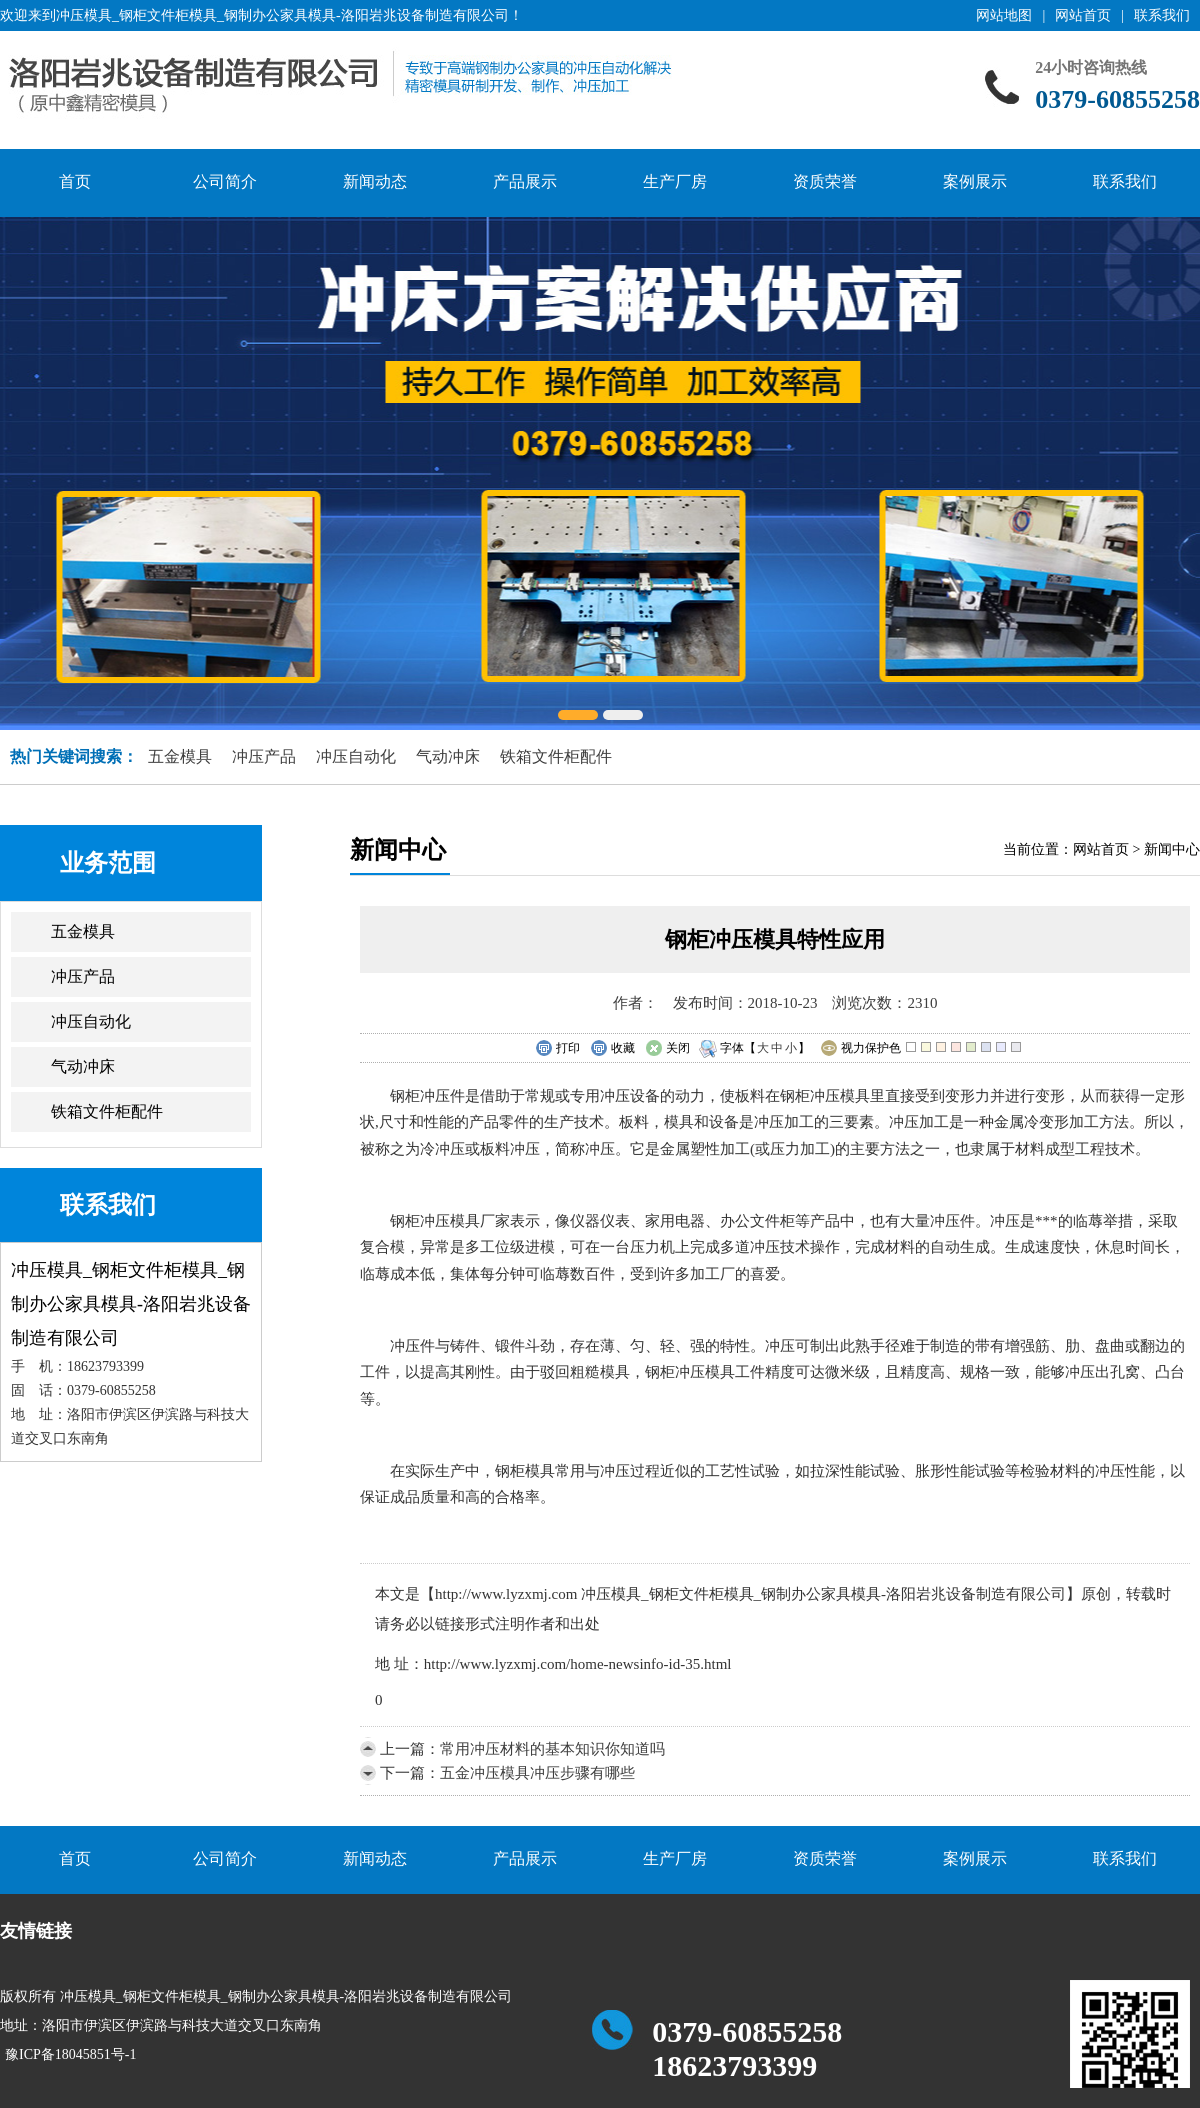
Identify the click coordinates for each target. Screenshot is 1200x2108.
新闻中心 (1172, 849)
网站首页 (1083, 15)
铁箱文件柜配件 (556, 756)
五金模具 (180, 756)
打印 (557, 1049)
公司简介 (225, 181)
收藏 (612, 1049)
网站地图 (1004, 15)
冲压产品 (264, 756)
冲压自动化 (356, 756)
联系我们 (1162, 15)
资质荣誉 (825, 181)
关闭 (667, 1049)
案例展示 (975, 181)
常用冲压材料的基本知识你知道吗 (552, 1749)
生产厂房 (675, 181)
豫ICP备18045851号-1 (70, 2054)
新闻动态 (375, 181)
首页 (75, 181)
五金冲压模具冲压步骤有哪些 (537, 1773)
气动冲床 (448, 756)
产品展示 (525, 181)
